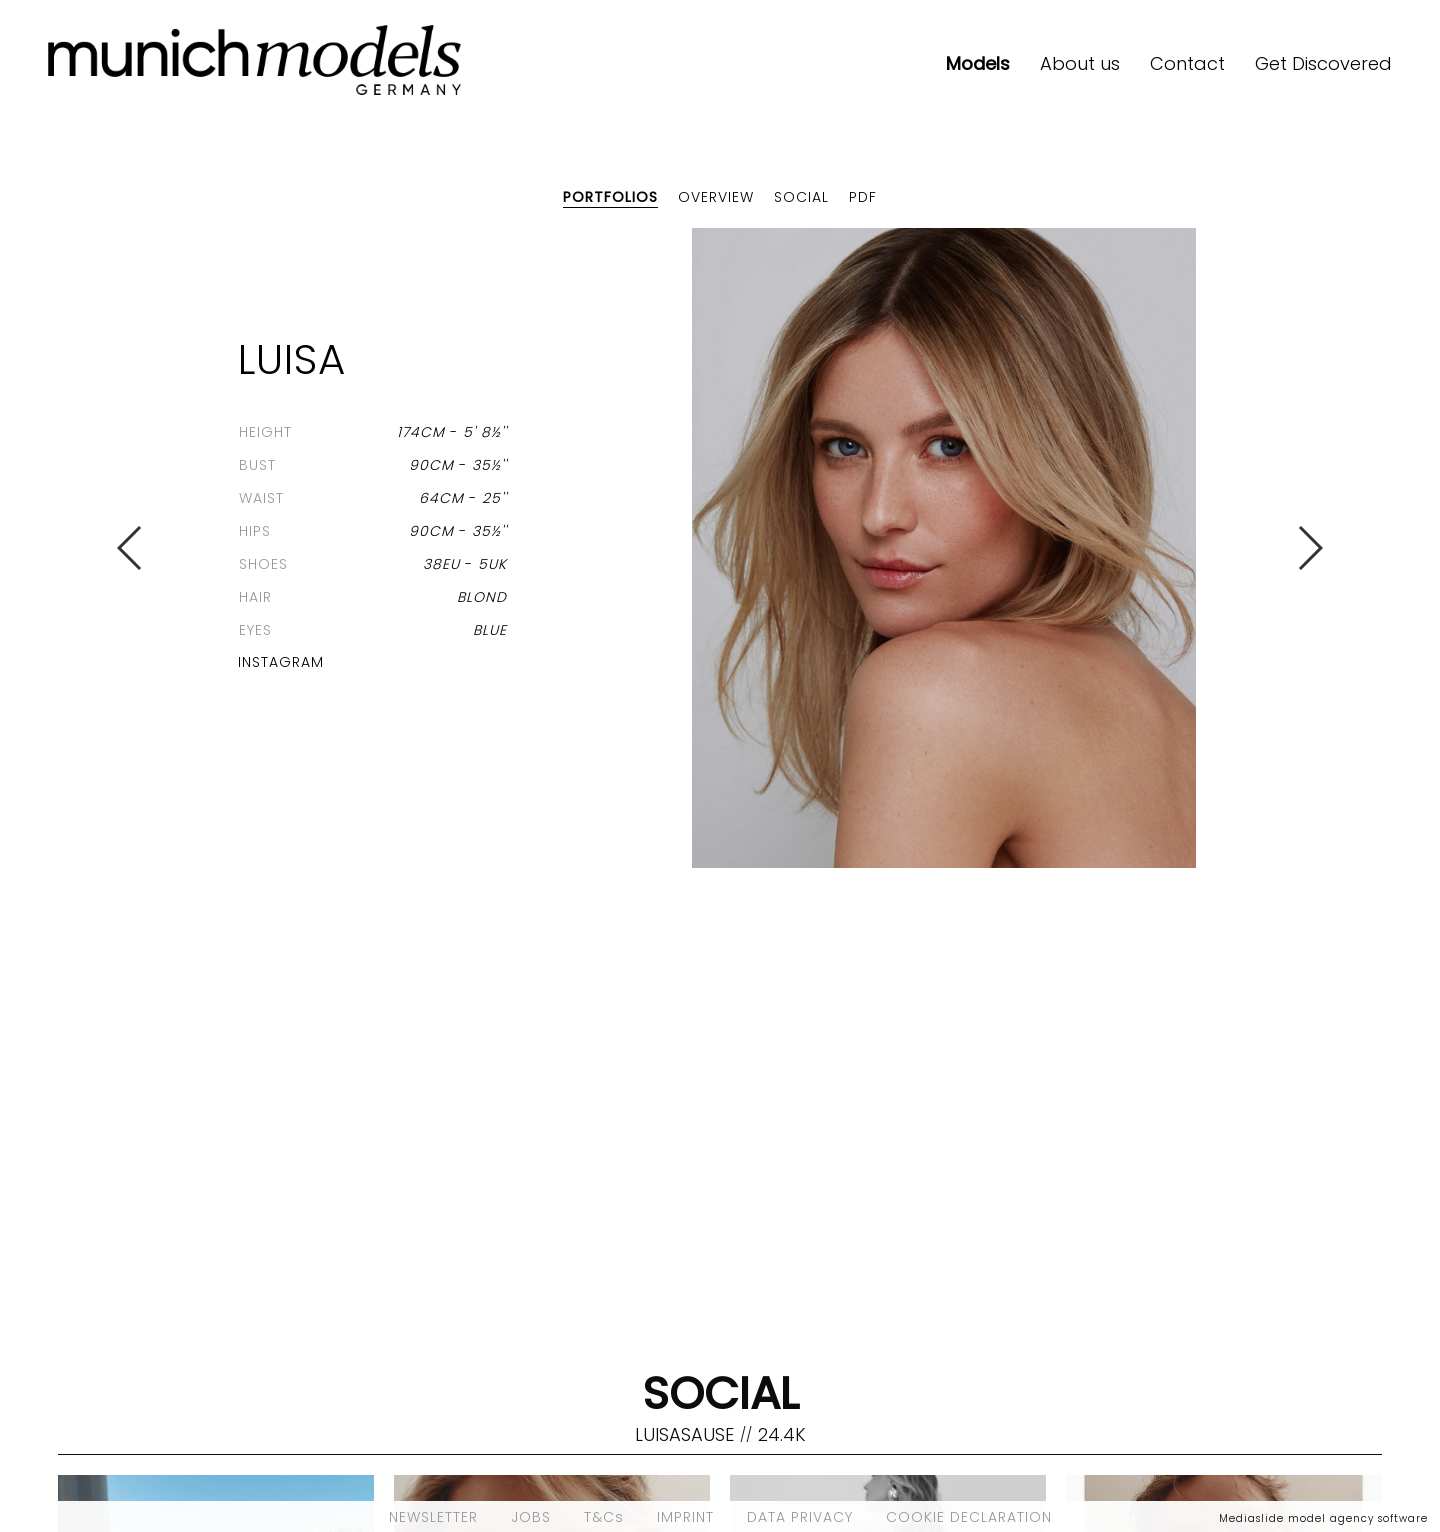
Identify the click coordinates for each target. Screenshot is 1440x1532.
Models (978, 63)
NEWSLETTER (433, 1517)
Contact (1187, 63)
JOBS (531, 1517)
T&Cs (604, 1517)
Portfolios (610, 197)
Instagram (281, 662)
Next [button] (1309, 548)
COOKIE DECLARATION (969, 1517)
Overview (716, 197)
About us (1080, 63)
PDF (863, 197)
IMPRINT (685, 1517)
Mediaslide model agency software (1323, 1518)
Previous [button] (130, 548)
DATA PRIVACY (800, 1517)
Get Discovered (1323, 63)
